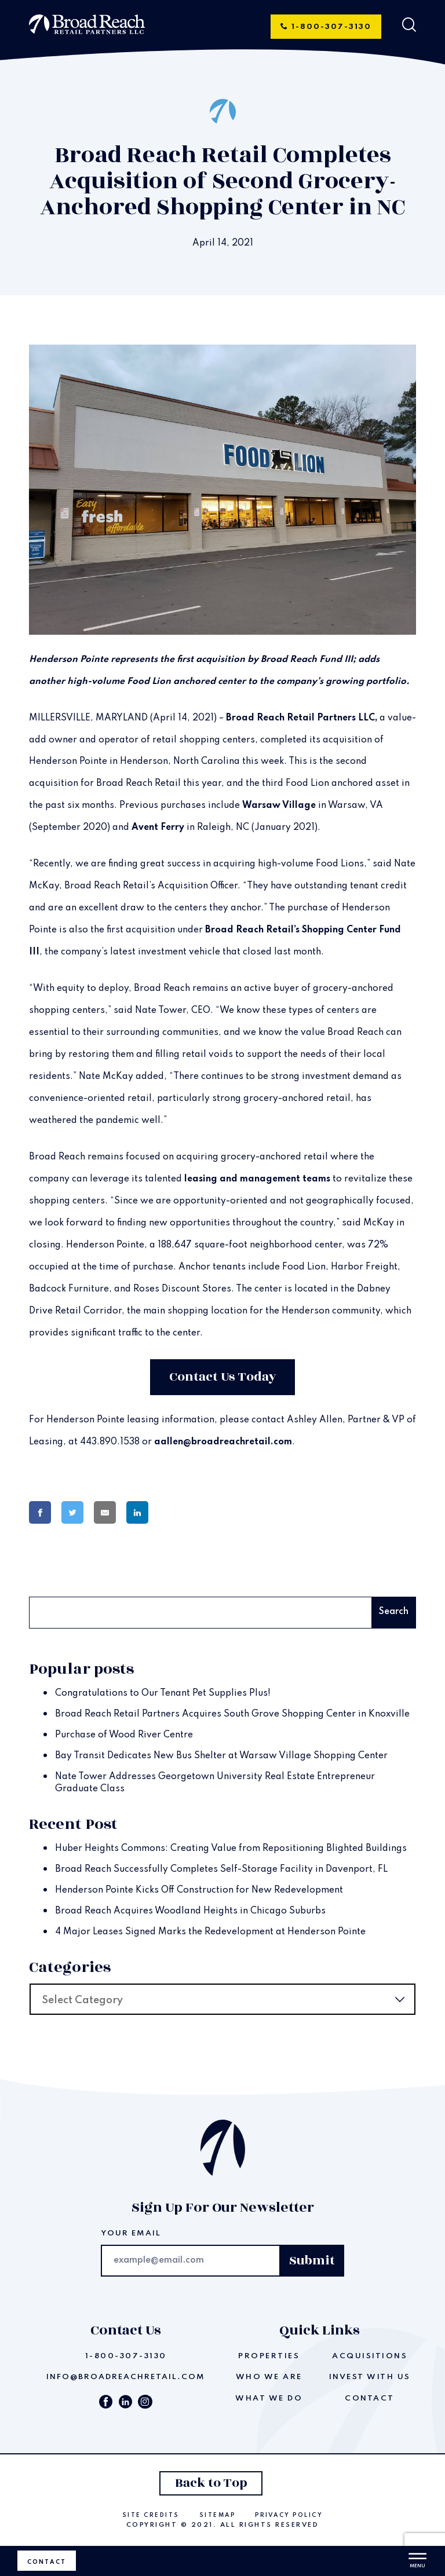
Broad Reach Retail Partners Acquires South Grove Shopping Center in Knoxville (232, 1714)
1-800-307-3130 (325, 27)
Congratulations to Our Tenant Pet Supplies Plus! (163, 1693)
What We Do (268, 2398)
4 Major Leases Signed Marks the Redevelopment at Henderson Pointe (210, 1932)
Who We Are (269, 2377)
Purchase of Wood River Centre (124, 1735)
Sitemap (217, 2515)
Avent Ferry (158, 827)
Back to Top (211, 2483)
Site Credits (151, 2515)
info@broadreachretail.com (125, 2377)
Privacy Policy (289, 2515)
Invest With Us (370, 2377)
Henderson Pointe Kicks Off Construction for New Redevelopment (199, 1890)
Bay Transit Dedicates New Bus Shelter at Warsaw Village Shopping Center (221, 1756)
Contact (46, 2562)
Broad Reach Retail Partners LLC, (301, 718)
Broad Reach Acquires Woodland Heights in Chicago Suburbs (190, 1911)
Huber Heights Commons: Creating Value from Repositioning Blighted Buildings (231, 1848)
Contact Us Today (222, 1376)
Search (47, 1583)
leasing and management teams (257, 1179)
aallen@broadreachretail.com (223, 1442)
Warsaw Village (279, 805)
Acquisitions (369, 2356)
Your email (131, 2233)
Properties (269, 2356)
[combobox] (222, 1999)
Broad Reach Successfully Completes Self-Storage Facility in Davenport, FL (221, 1869)
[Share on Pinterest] (178, 1513)
